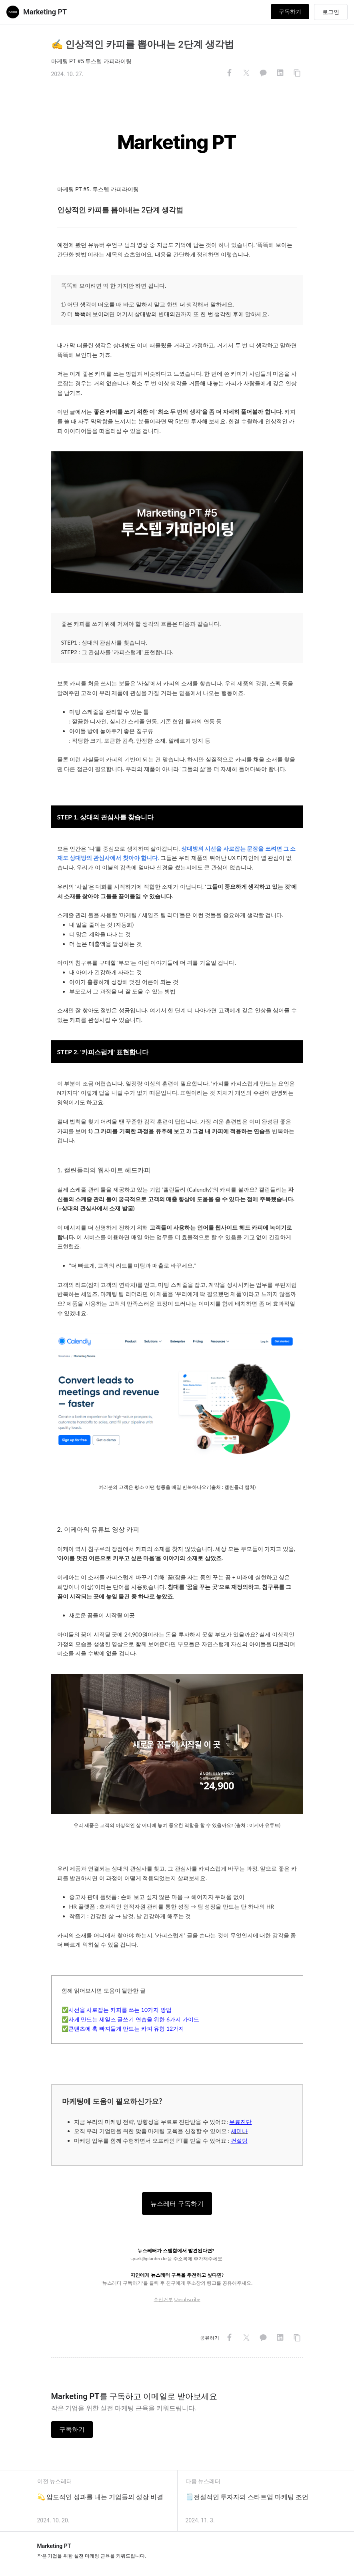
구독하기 (290, 11)
